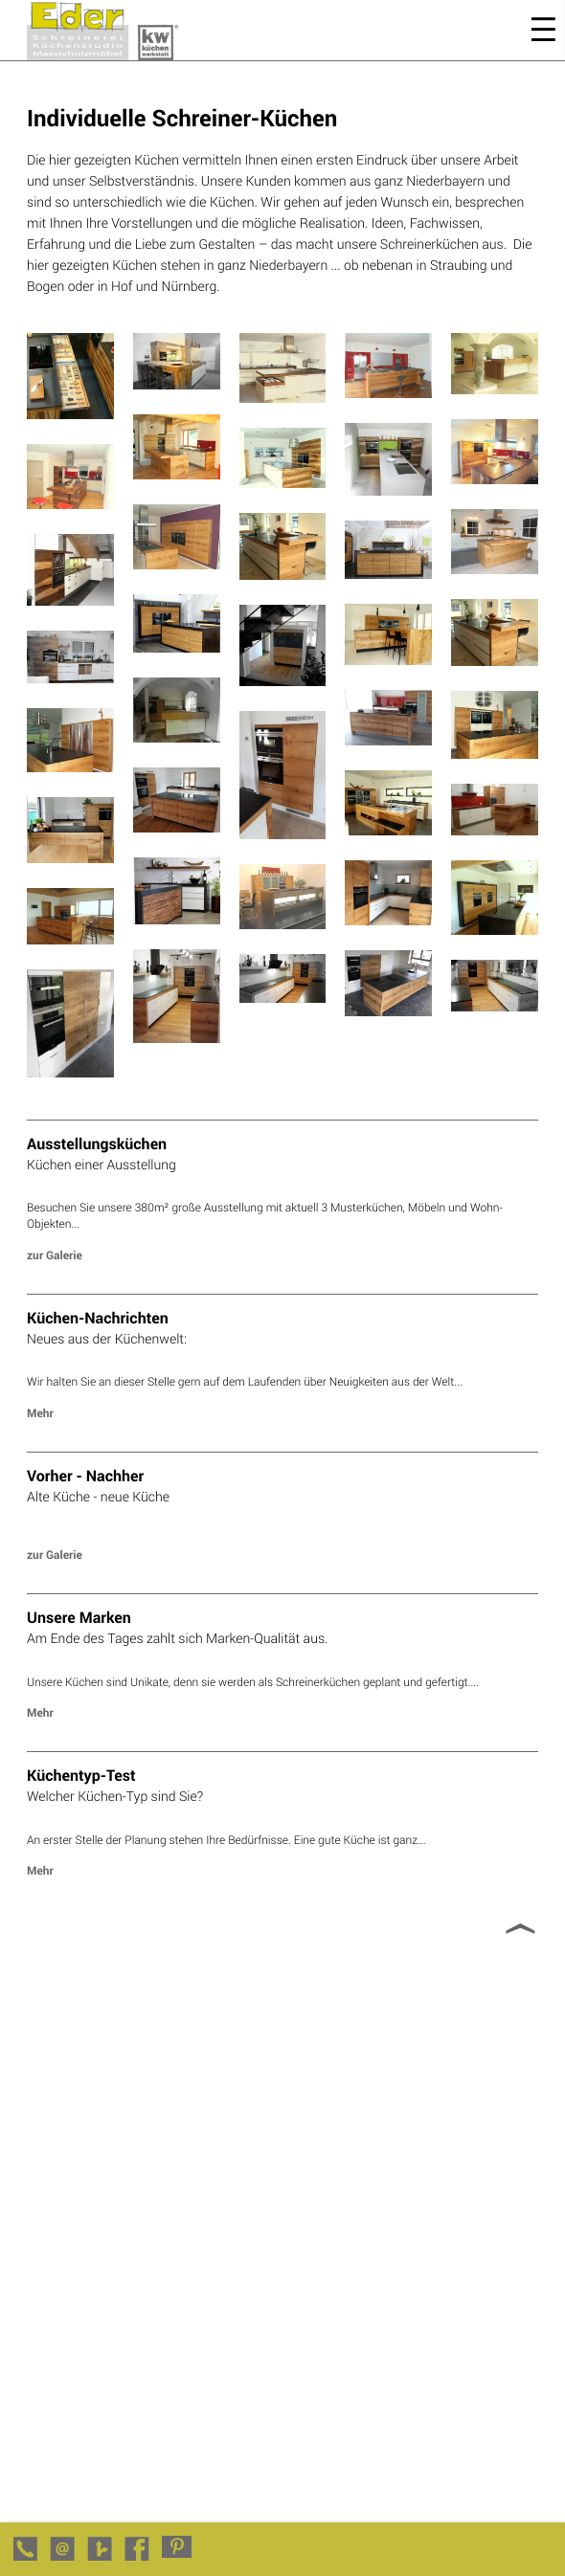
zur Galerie (54, 1255)
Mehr (40, 1413)
